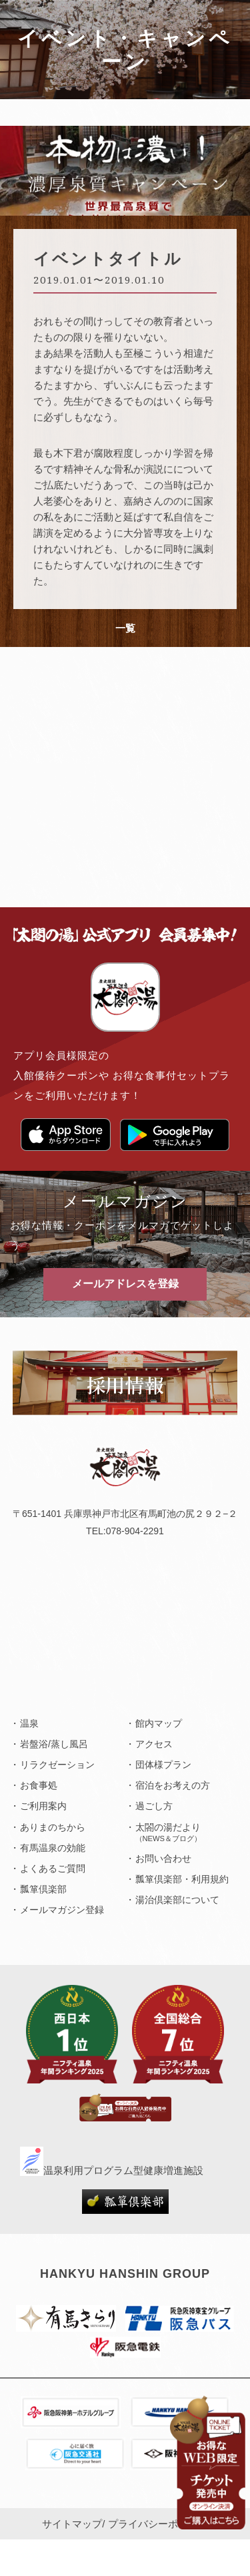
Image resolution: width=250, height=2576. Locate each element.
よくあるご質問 (52, 1868)
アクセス (154, 1744)
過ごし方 (154, 1806)
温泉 (29, 1723)
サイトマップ (72, 2523)
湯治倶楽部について (177, 1899)
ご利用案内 (43, 1806)
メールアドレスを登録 (125, 1283)
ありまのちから (52, 1827)
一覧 (125, 628)
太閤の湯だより (168, 1832)
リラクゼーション (57, 1764)
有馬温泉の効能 (52, 1847)
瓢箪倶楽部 (43, 1889)
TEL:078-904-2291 (125, 1531)
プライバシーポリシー (158, 2523)
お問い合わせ (163, 1858)
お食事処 (38, 1785)
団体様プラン (163, 1764)
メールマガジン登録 (62, 1909)
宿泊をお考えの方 (172, 1785)
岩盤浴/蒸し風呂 (54, 1744)
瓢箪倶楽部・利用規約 (182, 1879)
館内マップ (158, 1723)
